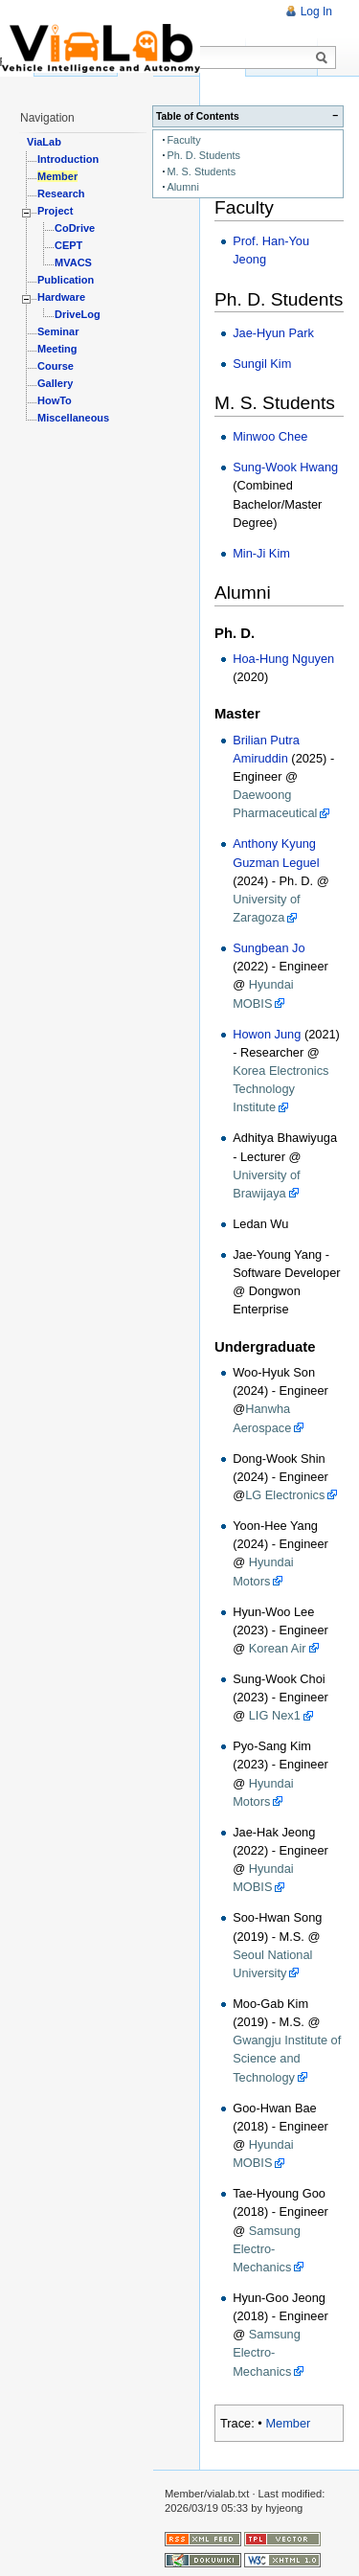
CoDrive (75, 228)
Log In (316, 11)
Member (287, 2423)
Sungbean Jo (268, 948)
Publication (65, 279)
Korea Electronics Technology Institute (280, 1088)
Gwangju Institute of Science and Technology (287, 2058)
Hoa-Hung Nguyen (283, 658)
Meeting (57, 348)
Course (55, 366)
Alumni (182, 187)
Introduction (68, 159)
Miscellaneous (73, 417)
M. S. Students (201, 171)
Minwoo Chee (270, 436)
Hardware (61, 297)
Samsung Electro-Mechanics (267, 2248)
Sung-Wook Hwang (285, 467)
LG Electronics (285, 1495)
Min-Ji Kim (261, 553)
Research (61, 193)
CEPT (68, 245)
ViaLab (44, 142)
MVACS (73, 262)
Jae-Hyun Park (273, 333)
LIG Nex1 (275, 1715)
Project (55, 211)
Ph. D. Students (203, 155)
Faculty (183, 140)
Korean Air (277, 1648)
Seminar (58, 331)
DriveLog (78, 314)
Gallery (55, 383)
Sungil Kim (262, 363)
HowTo (54, 400)
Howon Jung (267, 1034)
